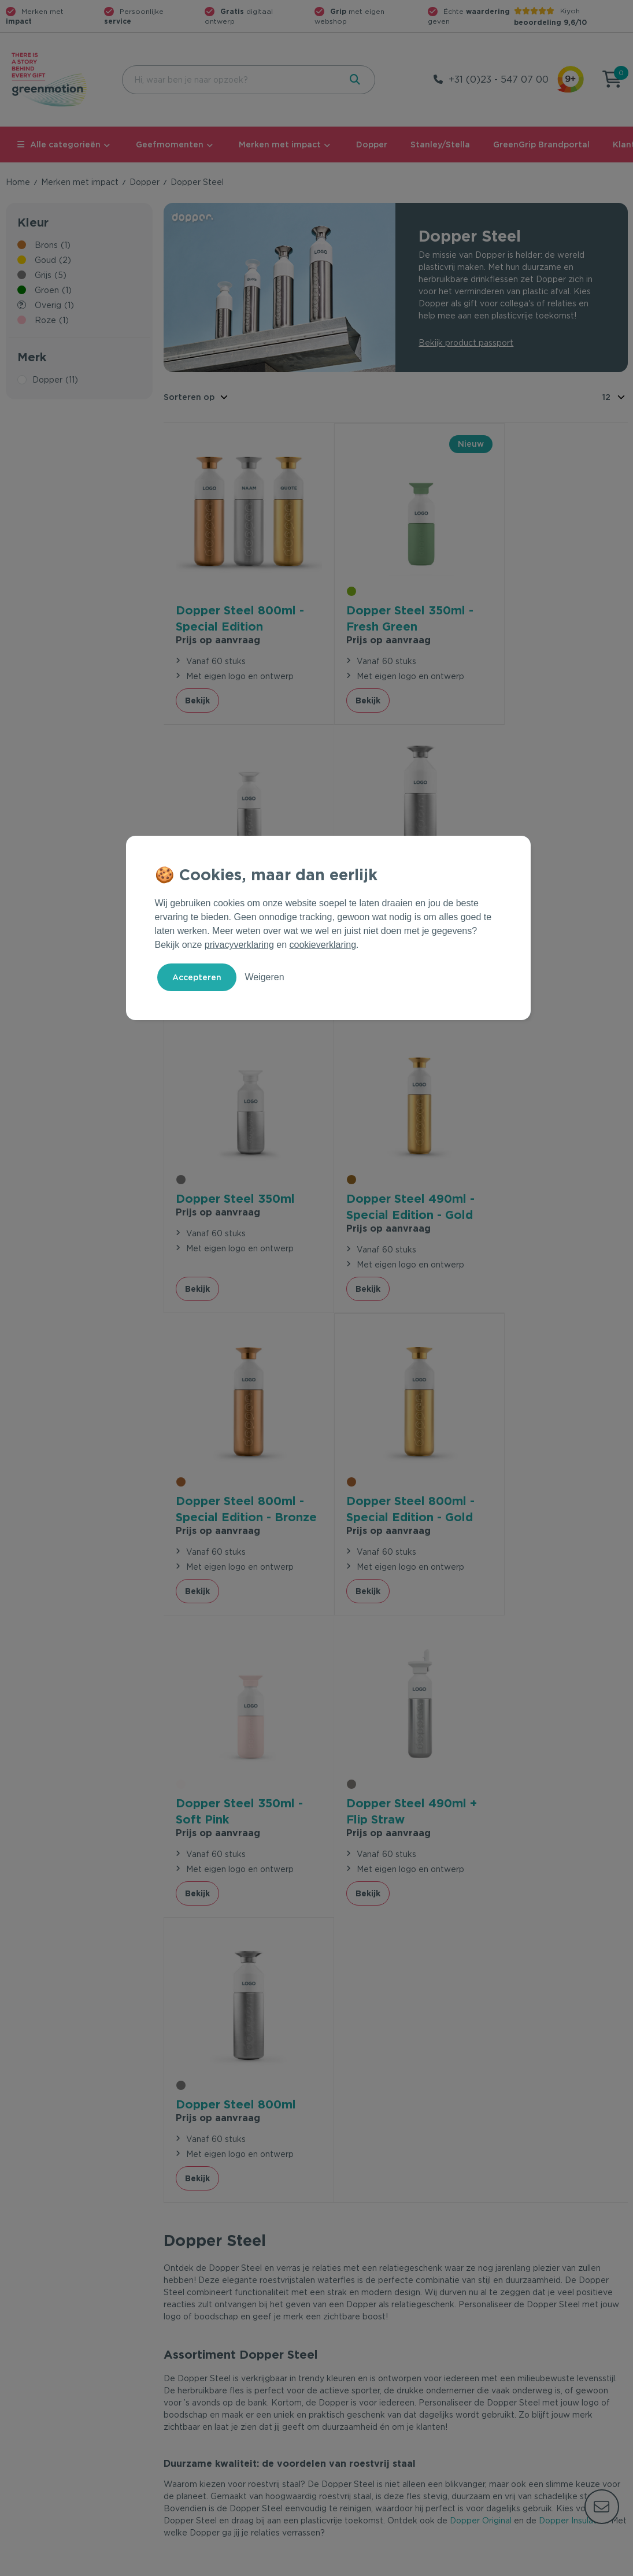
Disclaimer (607, 2565)
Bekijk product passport (466, 342)
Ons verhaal (503, 2362)
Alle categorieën (59, 144)
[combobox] (230, 79)
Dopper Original (481, 1899)
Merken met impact (280, 144)
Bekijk (197, 684)
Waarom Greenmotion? (526, 2380)
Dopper (371, 144)
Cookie (553, 2565)
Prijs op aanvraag (218, 623)
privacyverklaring (239, 945)
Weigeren (264, 977)
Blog (489, 2417)
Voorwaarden (441, 2565)
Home (18, 182)
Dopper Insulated (573, 1899)
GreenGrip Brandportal (541, 144)
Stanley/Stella (440, 144)
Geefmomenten (169, 144)
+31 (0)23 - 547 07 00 (499, 79)
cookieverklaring (323, 945)
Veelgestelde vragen (205, 2380)
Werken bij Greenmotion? (531, 2399)
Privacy (503, 2565)
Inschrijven (514, 2235)
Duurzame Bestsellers (365, 2399)
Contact (179, 2362)
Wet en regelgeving (203, 2399)
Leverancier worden (361, 2417)
